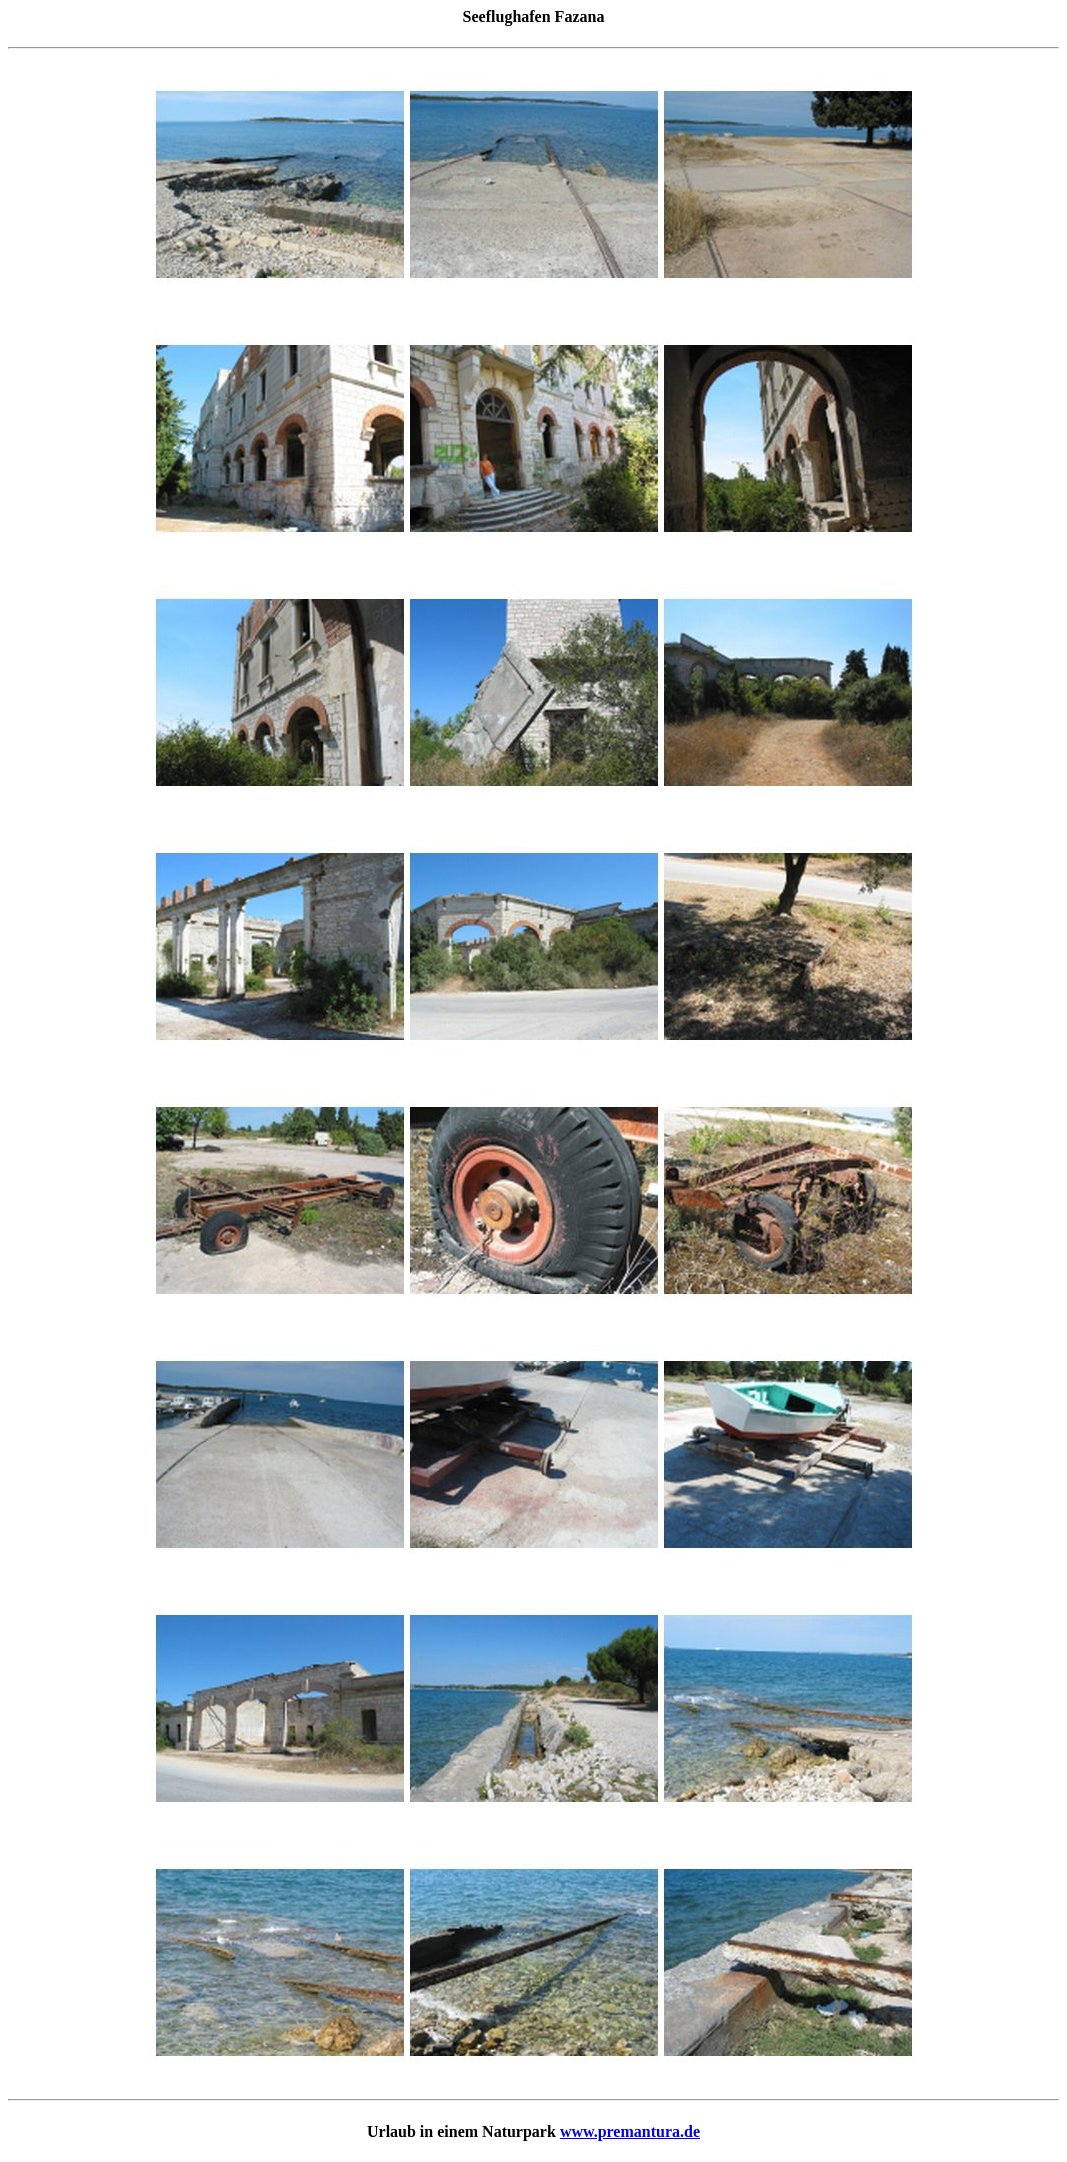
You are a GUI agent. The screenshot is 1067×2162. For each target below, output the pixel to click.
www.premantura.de (630, 2131)
